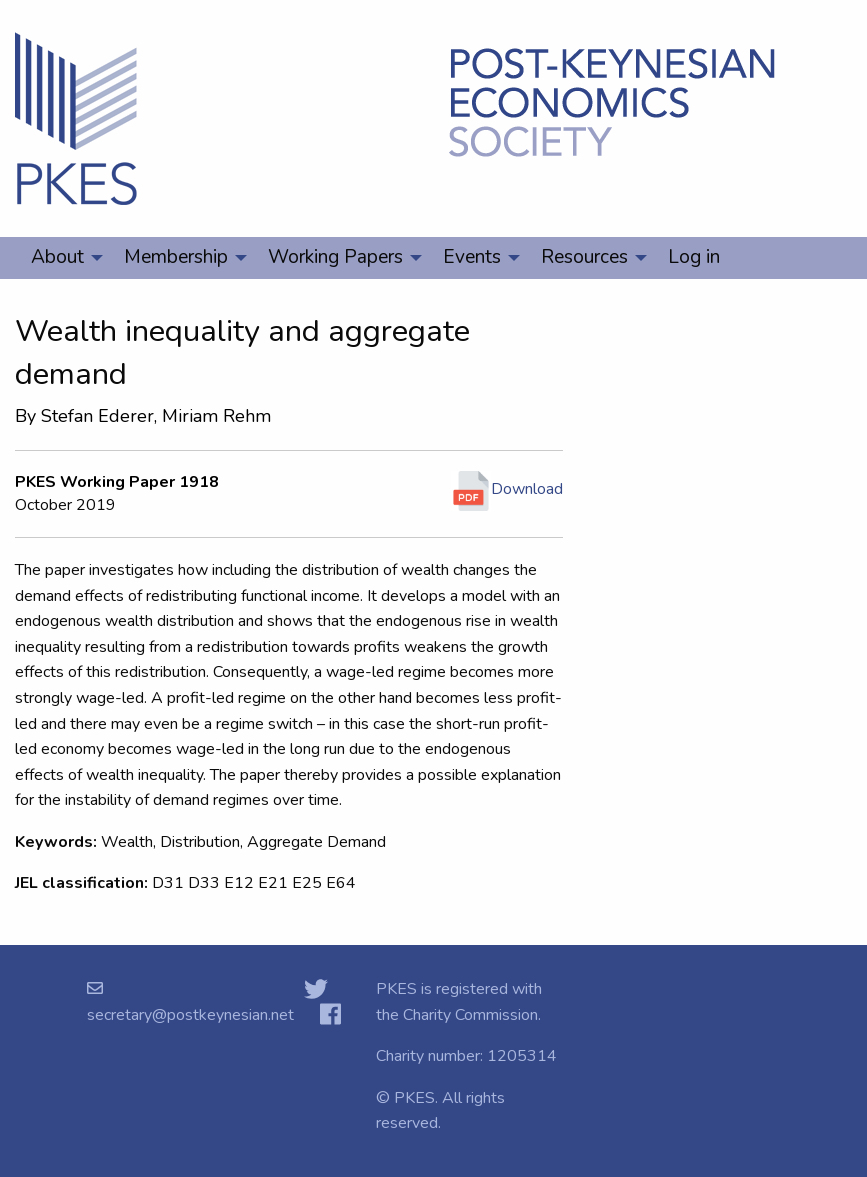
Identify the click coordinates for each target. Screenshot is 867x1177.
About (57, 257)
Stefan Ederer (97, 416)
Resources (584, 257)
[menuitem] (61, 258)
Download (507, 489)
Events (472, 257)
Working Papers (335, 257)
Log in (694, 257)
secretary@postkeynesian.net (190, 1015)
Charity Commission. (472, 1015)
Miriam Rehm (216, 416)
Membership (176, 257)
